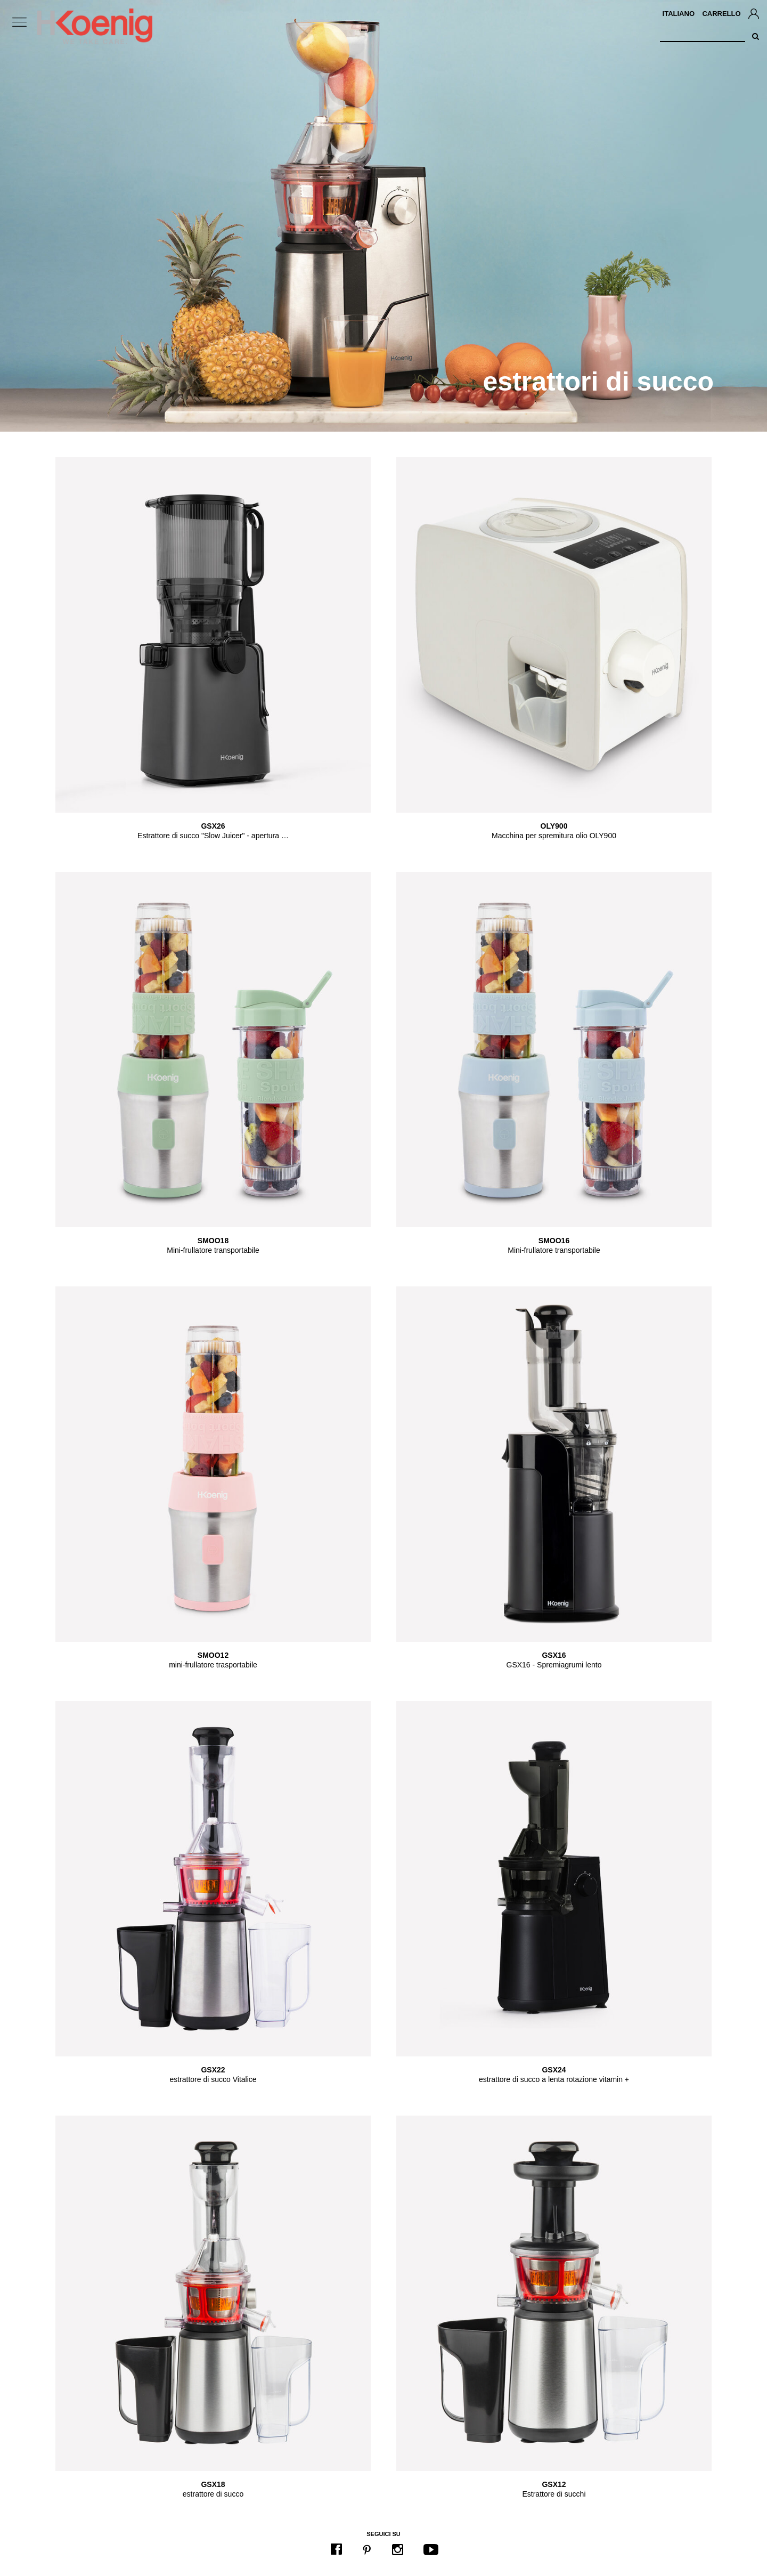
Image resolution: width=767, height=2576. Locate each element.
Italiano (679, 14)
